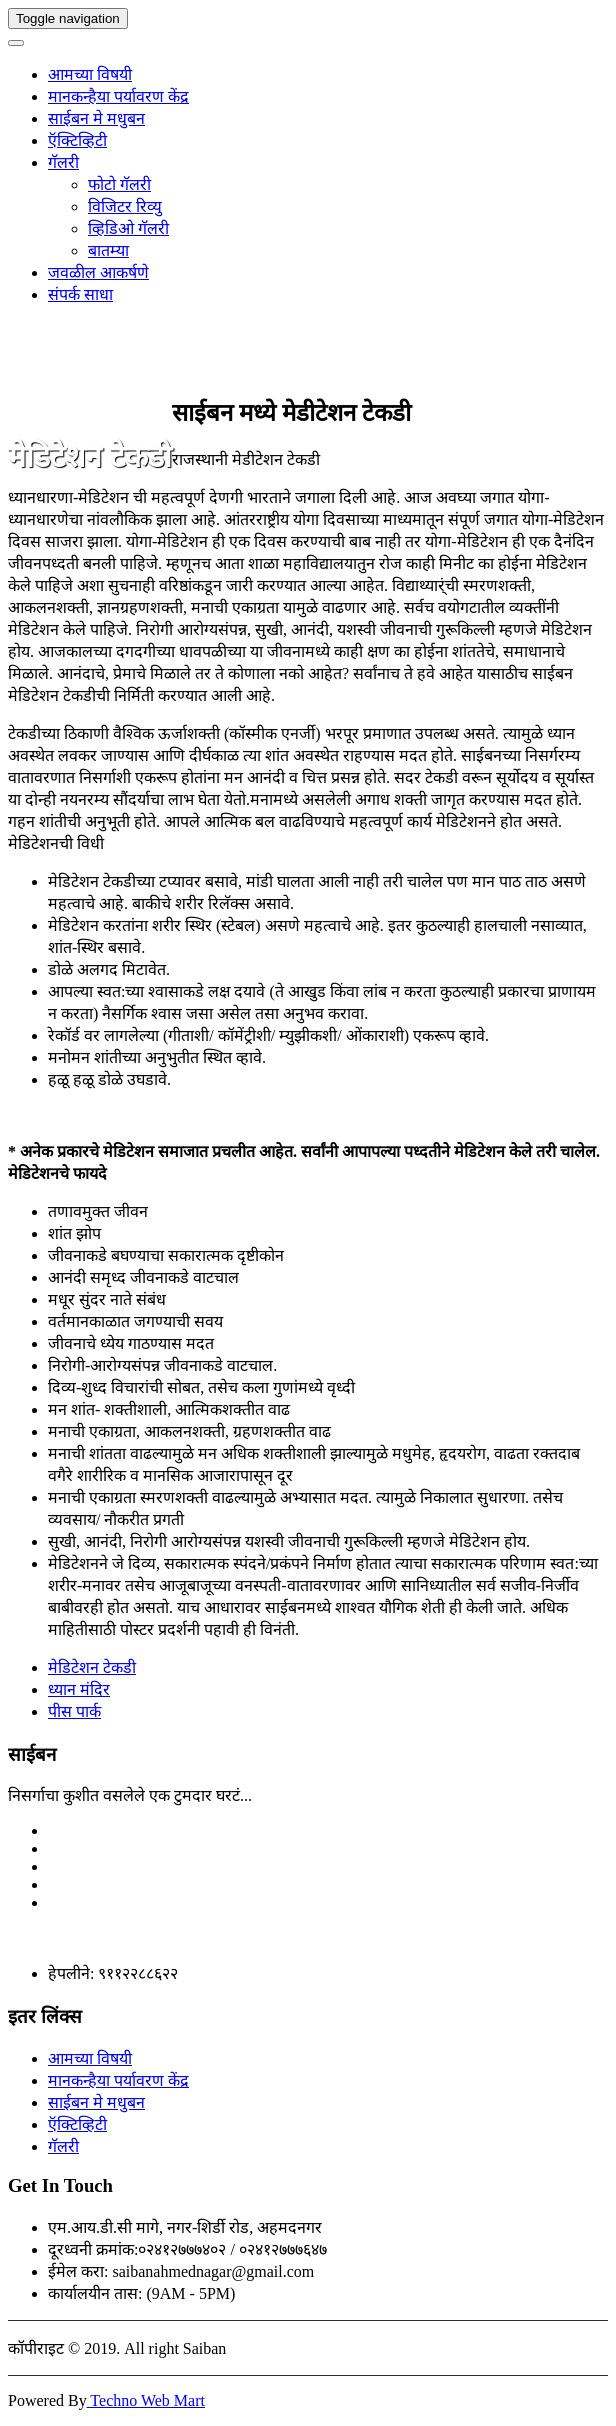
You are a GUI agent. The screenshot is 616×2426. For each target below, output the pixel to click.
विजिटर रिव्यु (125, 206)
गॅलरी (63, 162)
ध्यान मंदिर (79, 1689)
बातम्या (108, 250)
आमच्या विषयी (90, 74)
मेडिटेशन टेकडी (92, 1667)
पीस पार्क (74, 1711)
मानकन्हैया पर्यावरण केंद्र (118, 96)
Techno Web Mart (146, 2400)
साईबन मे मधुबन (96, 118)
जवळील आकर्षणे (98, 272)
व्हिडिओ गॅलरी (128, 228)
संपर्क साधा (80, 294)
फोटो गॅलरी (119, 184)
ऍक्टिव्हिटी (77, 140)
